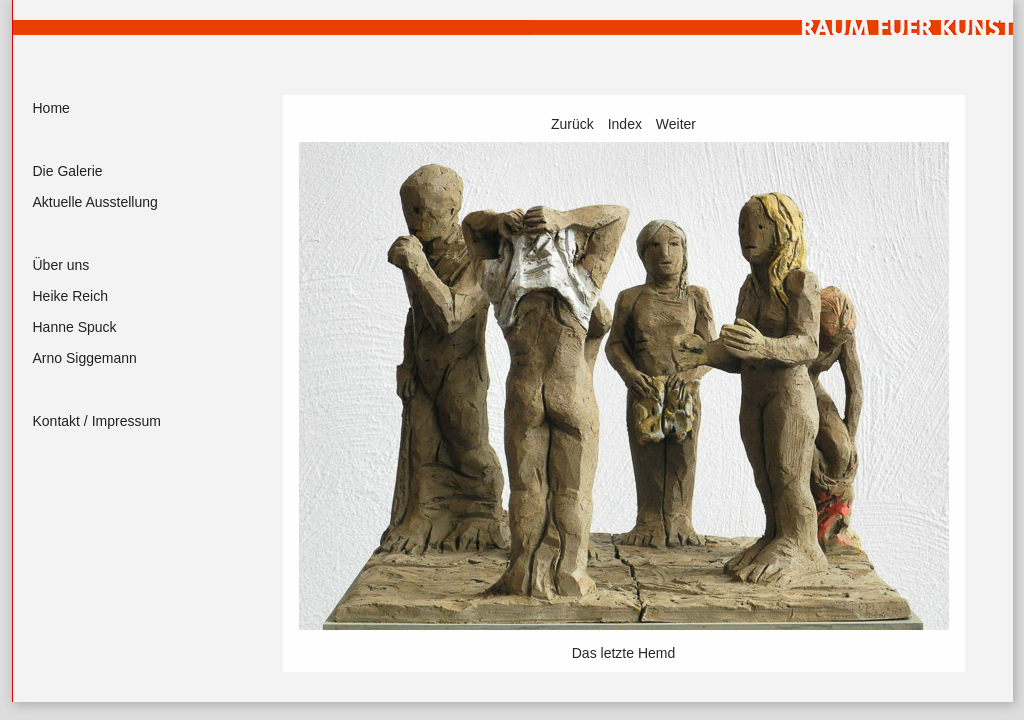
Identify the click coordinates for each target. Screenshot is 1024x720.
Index (625, 124)
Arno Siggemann (85, 358)
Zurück (572, 124)
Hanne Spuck (75, 327)
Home (51, 108)
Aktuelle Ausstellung (95, 202)
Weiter (676, 124)
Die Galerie (68, 171)
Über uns (61, 265)
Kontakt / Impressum (97, 421)
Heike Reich (70, 296)
